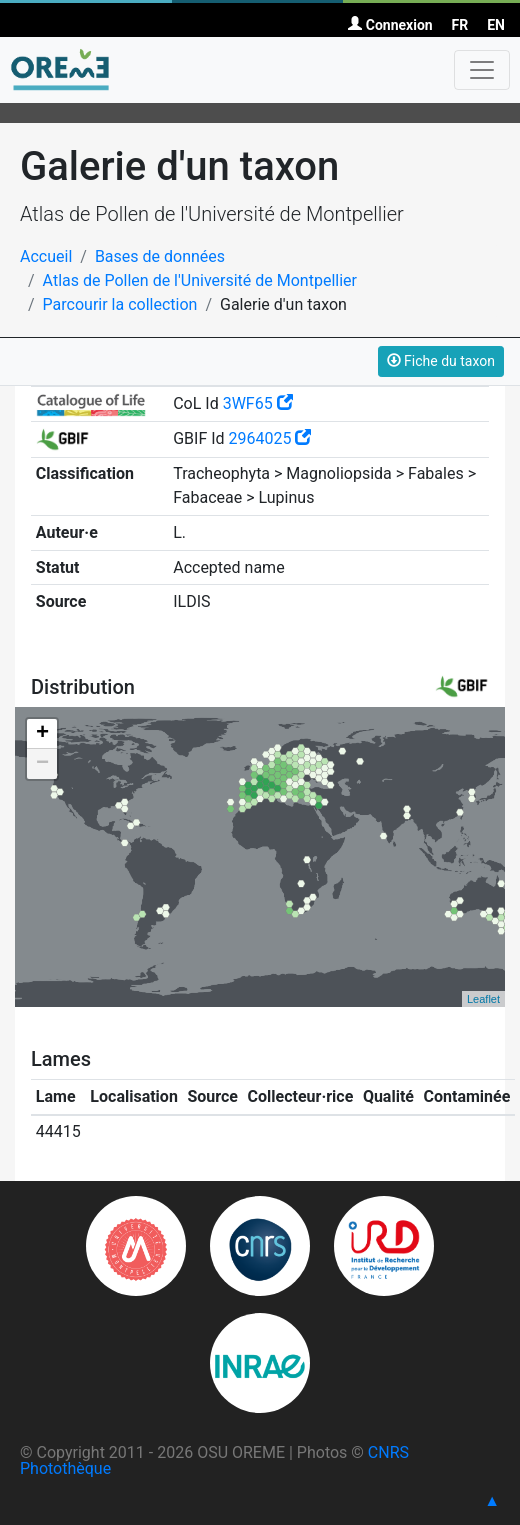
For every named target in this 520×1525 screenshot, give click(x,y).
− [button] (42, 764)
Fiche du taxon (441, 361)
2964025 (270, 438)
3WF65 (258, 403)
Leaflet (483, 999)
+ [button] (42, 734)
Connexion (390, 25)
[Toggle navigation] (482, 70)
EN (496, 25)
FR (460, 25)
